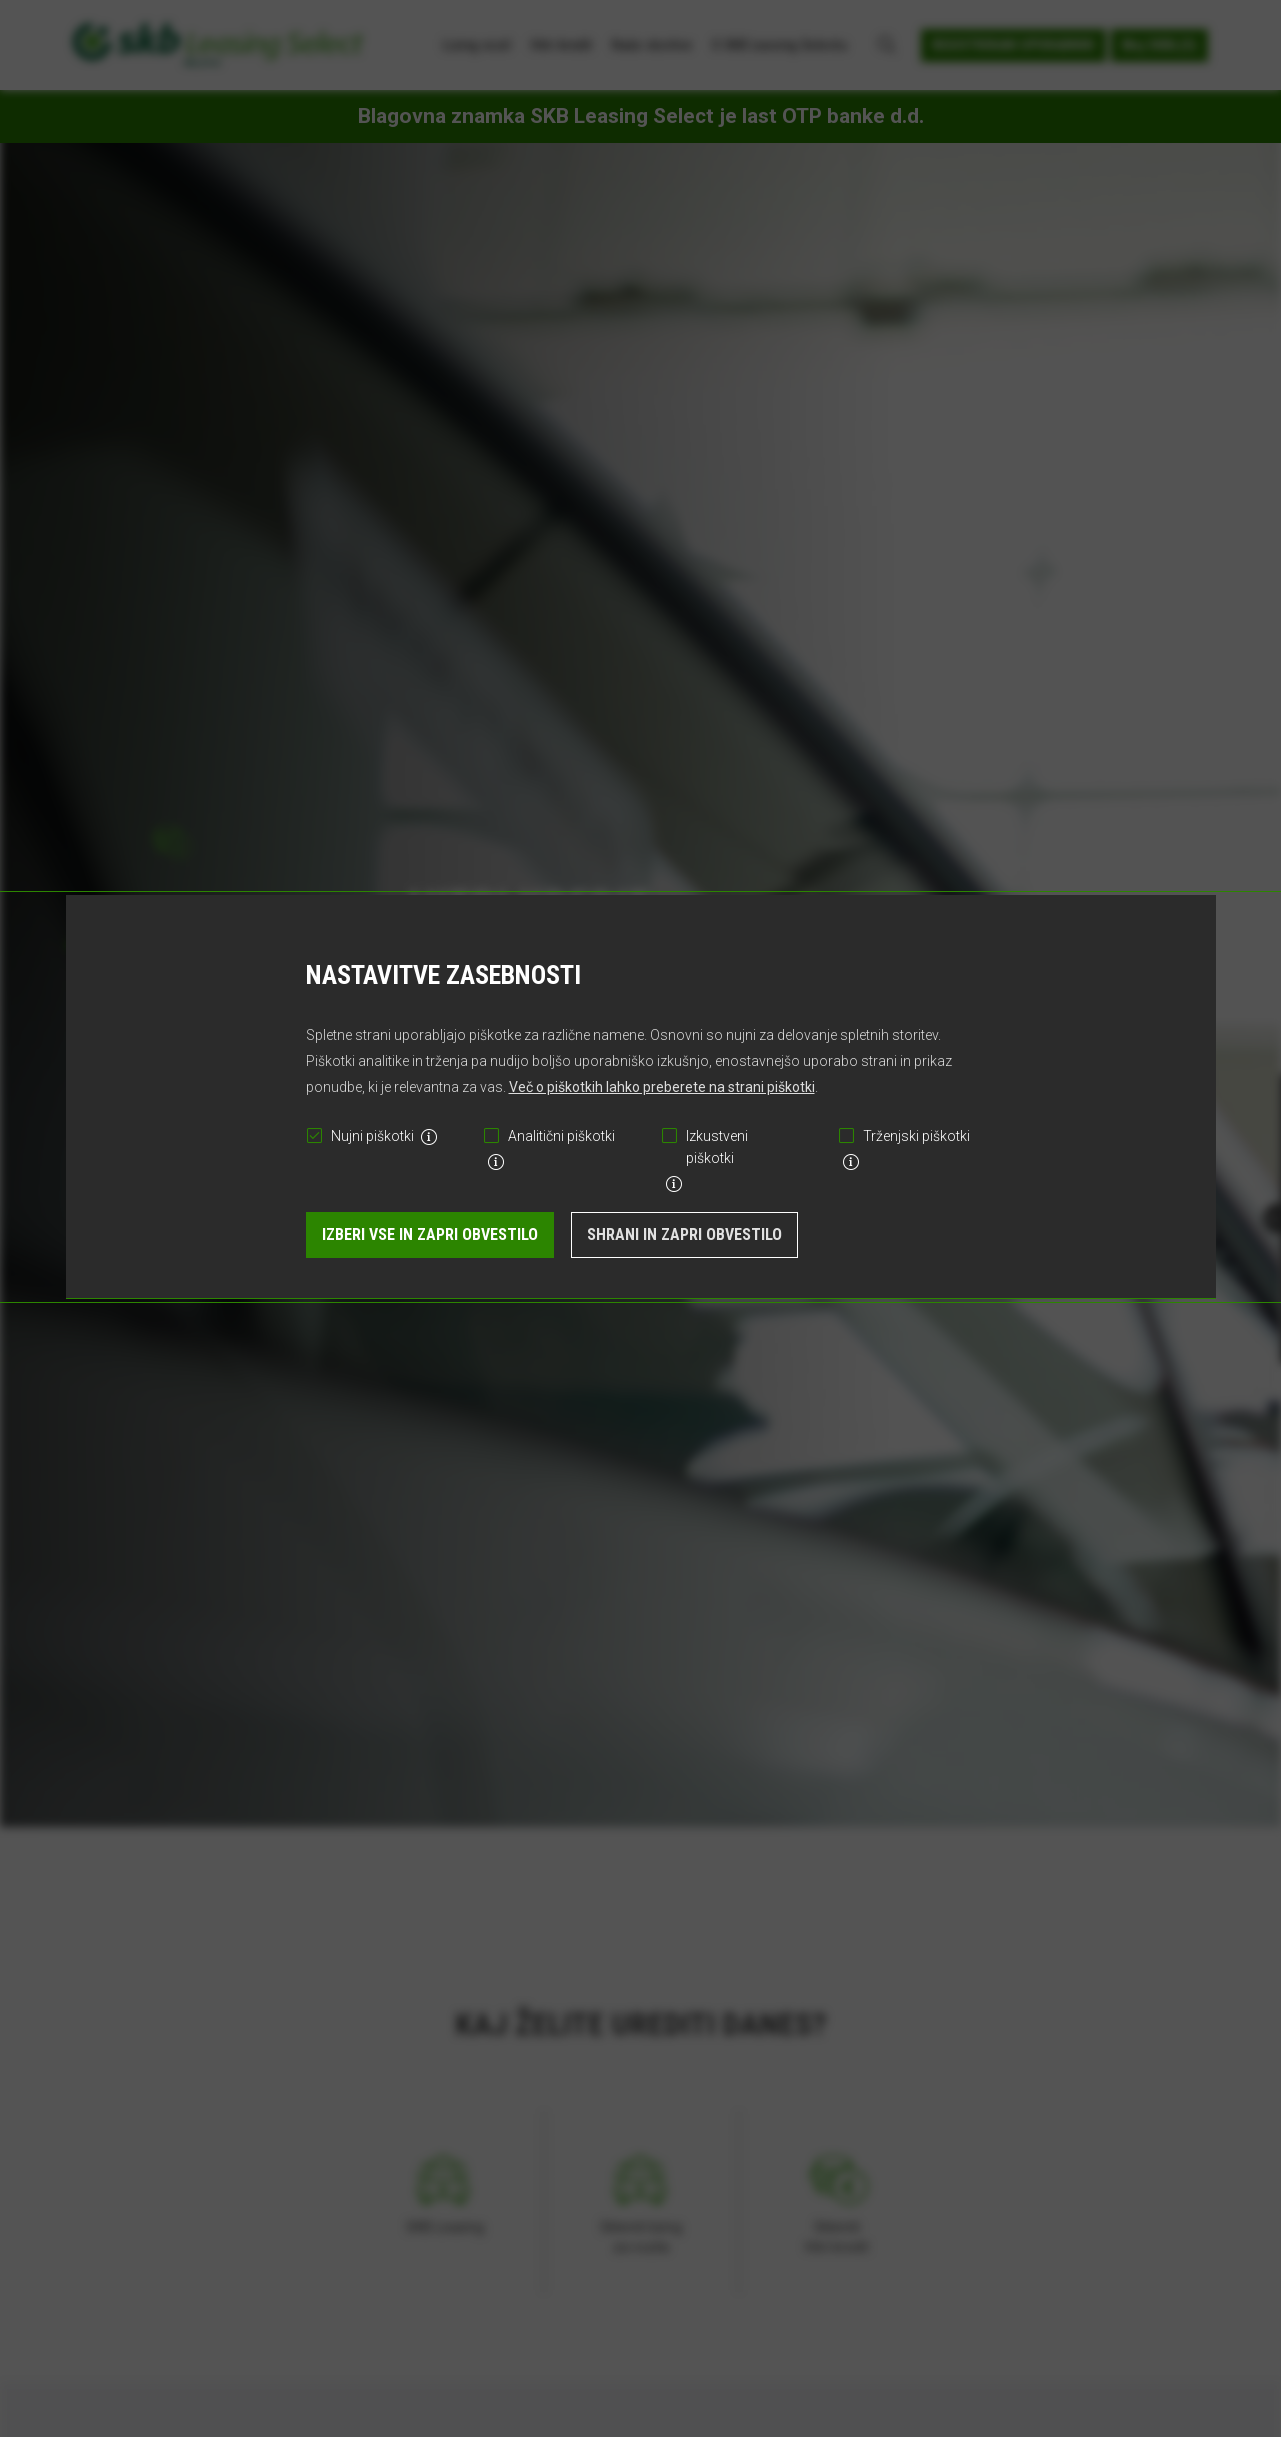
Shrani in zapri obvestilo (684, 1234)
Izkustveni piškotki (717, 1147)
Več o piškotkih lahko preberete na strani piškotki (662, 1087)
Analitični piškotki (561, 1136)
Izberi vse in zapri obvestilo (430, 1234)
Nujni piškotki (372, 1136)
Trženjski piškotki (916, 1136)
